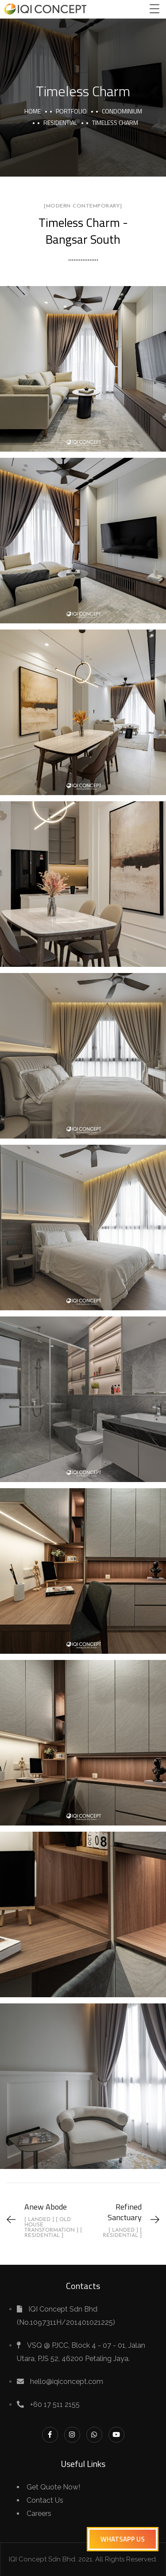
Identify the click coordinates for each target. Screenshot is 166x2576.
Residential (60, 122)
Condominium (122, 111)
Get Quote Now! (53, 2487)
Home (32, 111)
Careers (39, 2513)
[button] (122, 2539)
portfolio (71, 111)
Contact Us (45, 2500)
